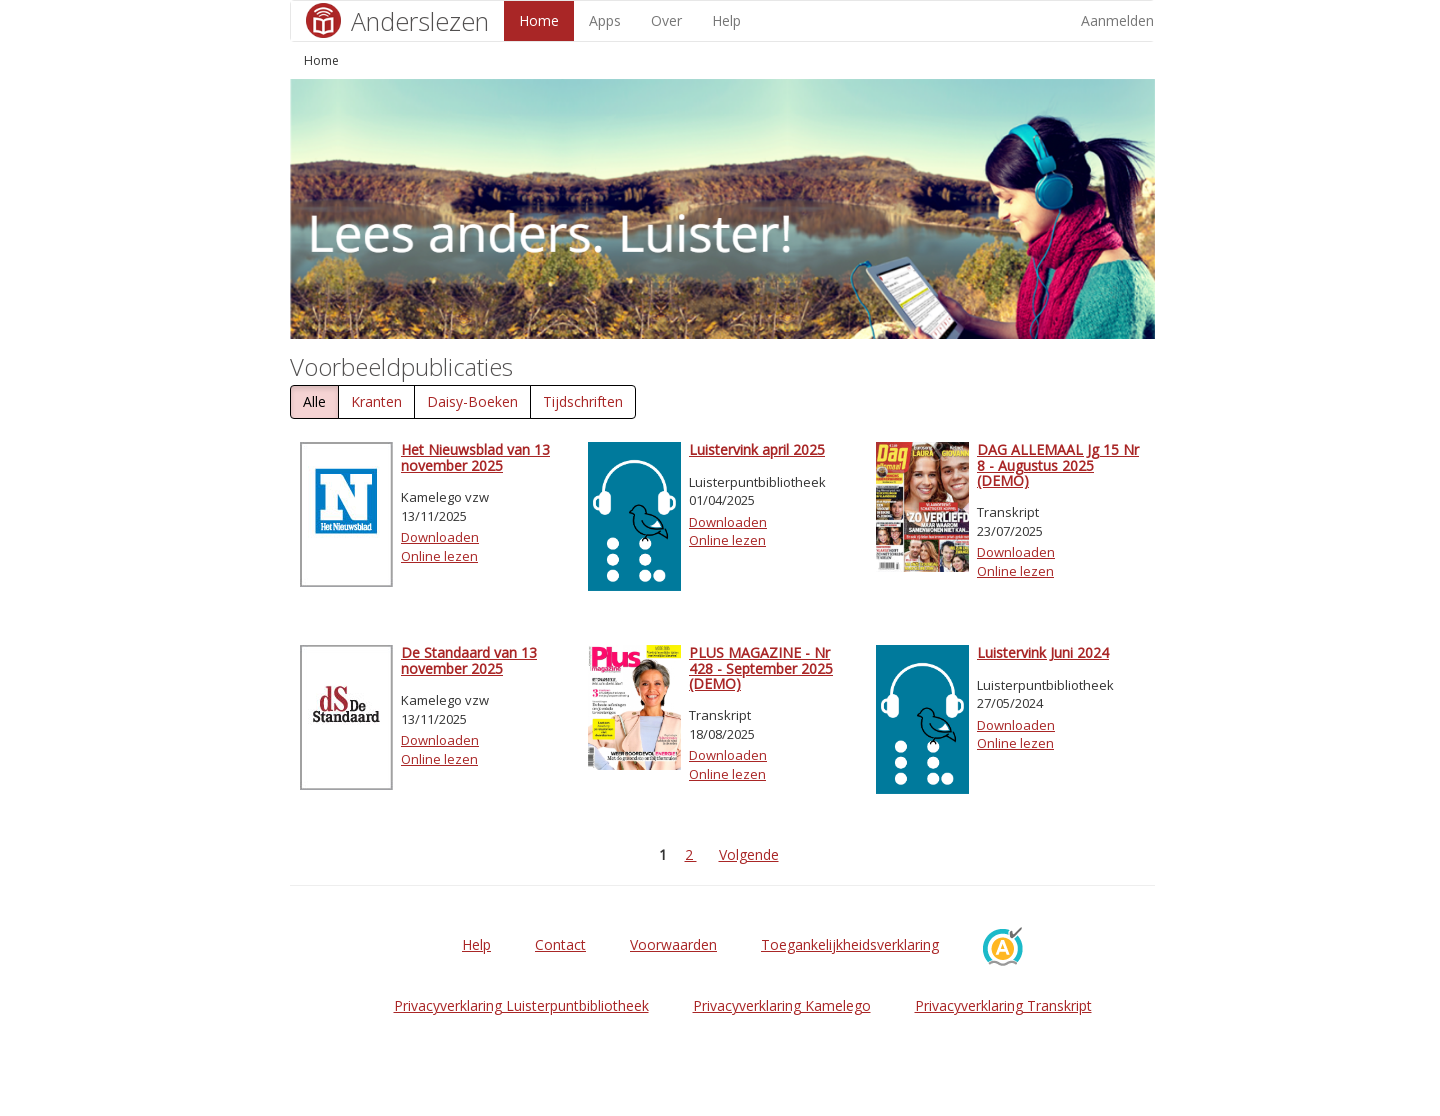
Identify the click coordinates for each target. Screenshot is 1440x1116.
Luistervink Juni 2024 (1043, 652)
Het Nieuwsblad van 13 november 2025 (475, 457)
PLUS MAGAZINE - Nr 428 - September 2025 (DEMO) (761, 668)
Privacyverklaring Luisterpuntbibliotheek (521, 1005)
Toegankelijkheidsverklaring (850, 944)
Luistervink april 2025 (757, 449)
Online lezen (439, 556)
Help (726, 20)
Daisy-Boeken (472, 401)
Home (539, 20)
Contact (560, 944)
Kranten (376, 401)
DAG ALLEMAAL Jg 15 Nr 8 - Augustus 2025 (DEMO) (1058, 465)
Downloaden (440, 537)
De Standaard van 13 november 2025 (469, 660)
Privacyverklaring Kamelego (782, 1005)
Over (666, 20)
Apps (605, 20)
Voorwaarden (673, 944)
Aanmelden (1117, 20)
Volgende (749, 854)
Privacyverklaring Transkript (1003, 1005)
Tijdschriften (583, 401)
